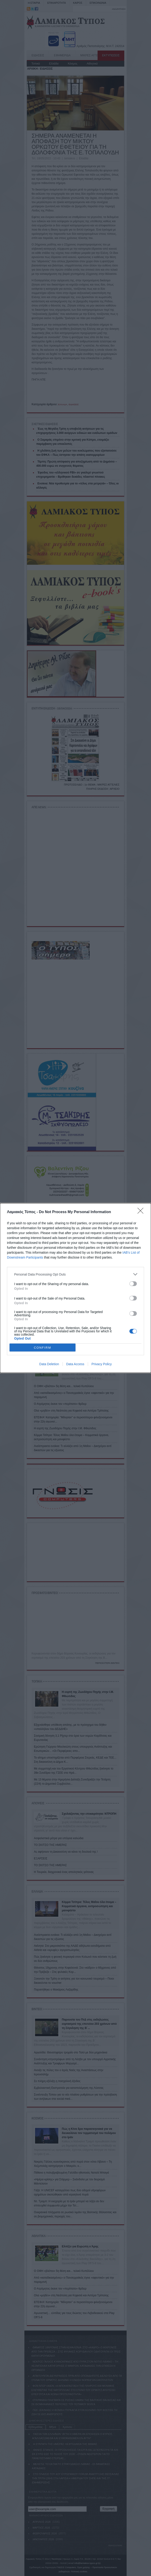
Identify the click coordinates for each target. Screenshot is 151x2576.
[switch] (133, 1283)
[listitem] (75, 1274)
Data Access (75, 1364)
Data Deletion (49, 1364)
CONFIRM (42, 1347)
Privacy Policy (102, 1364)
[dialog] (75, 1288)
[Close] (142, 1212)
